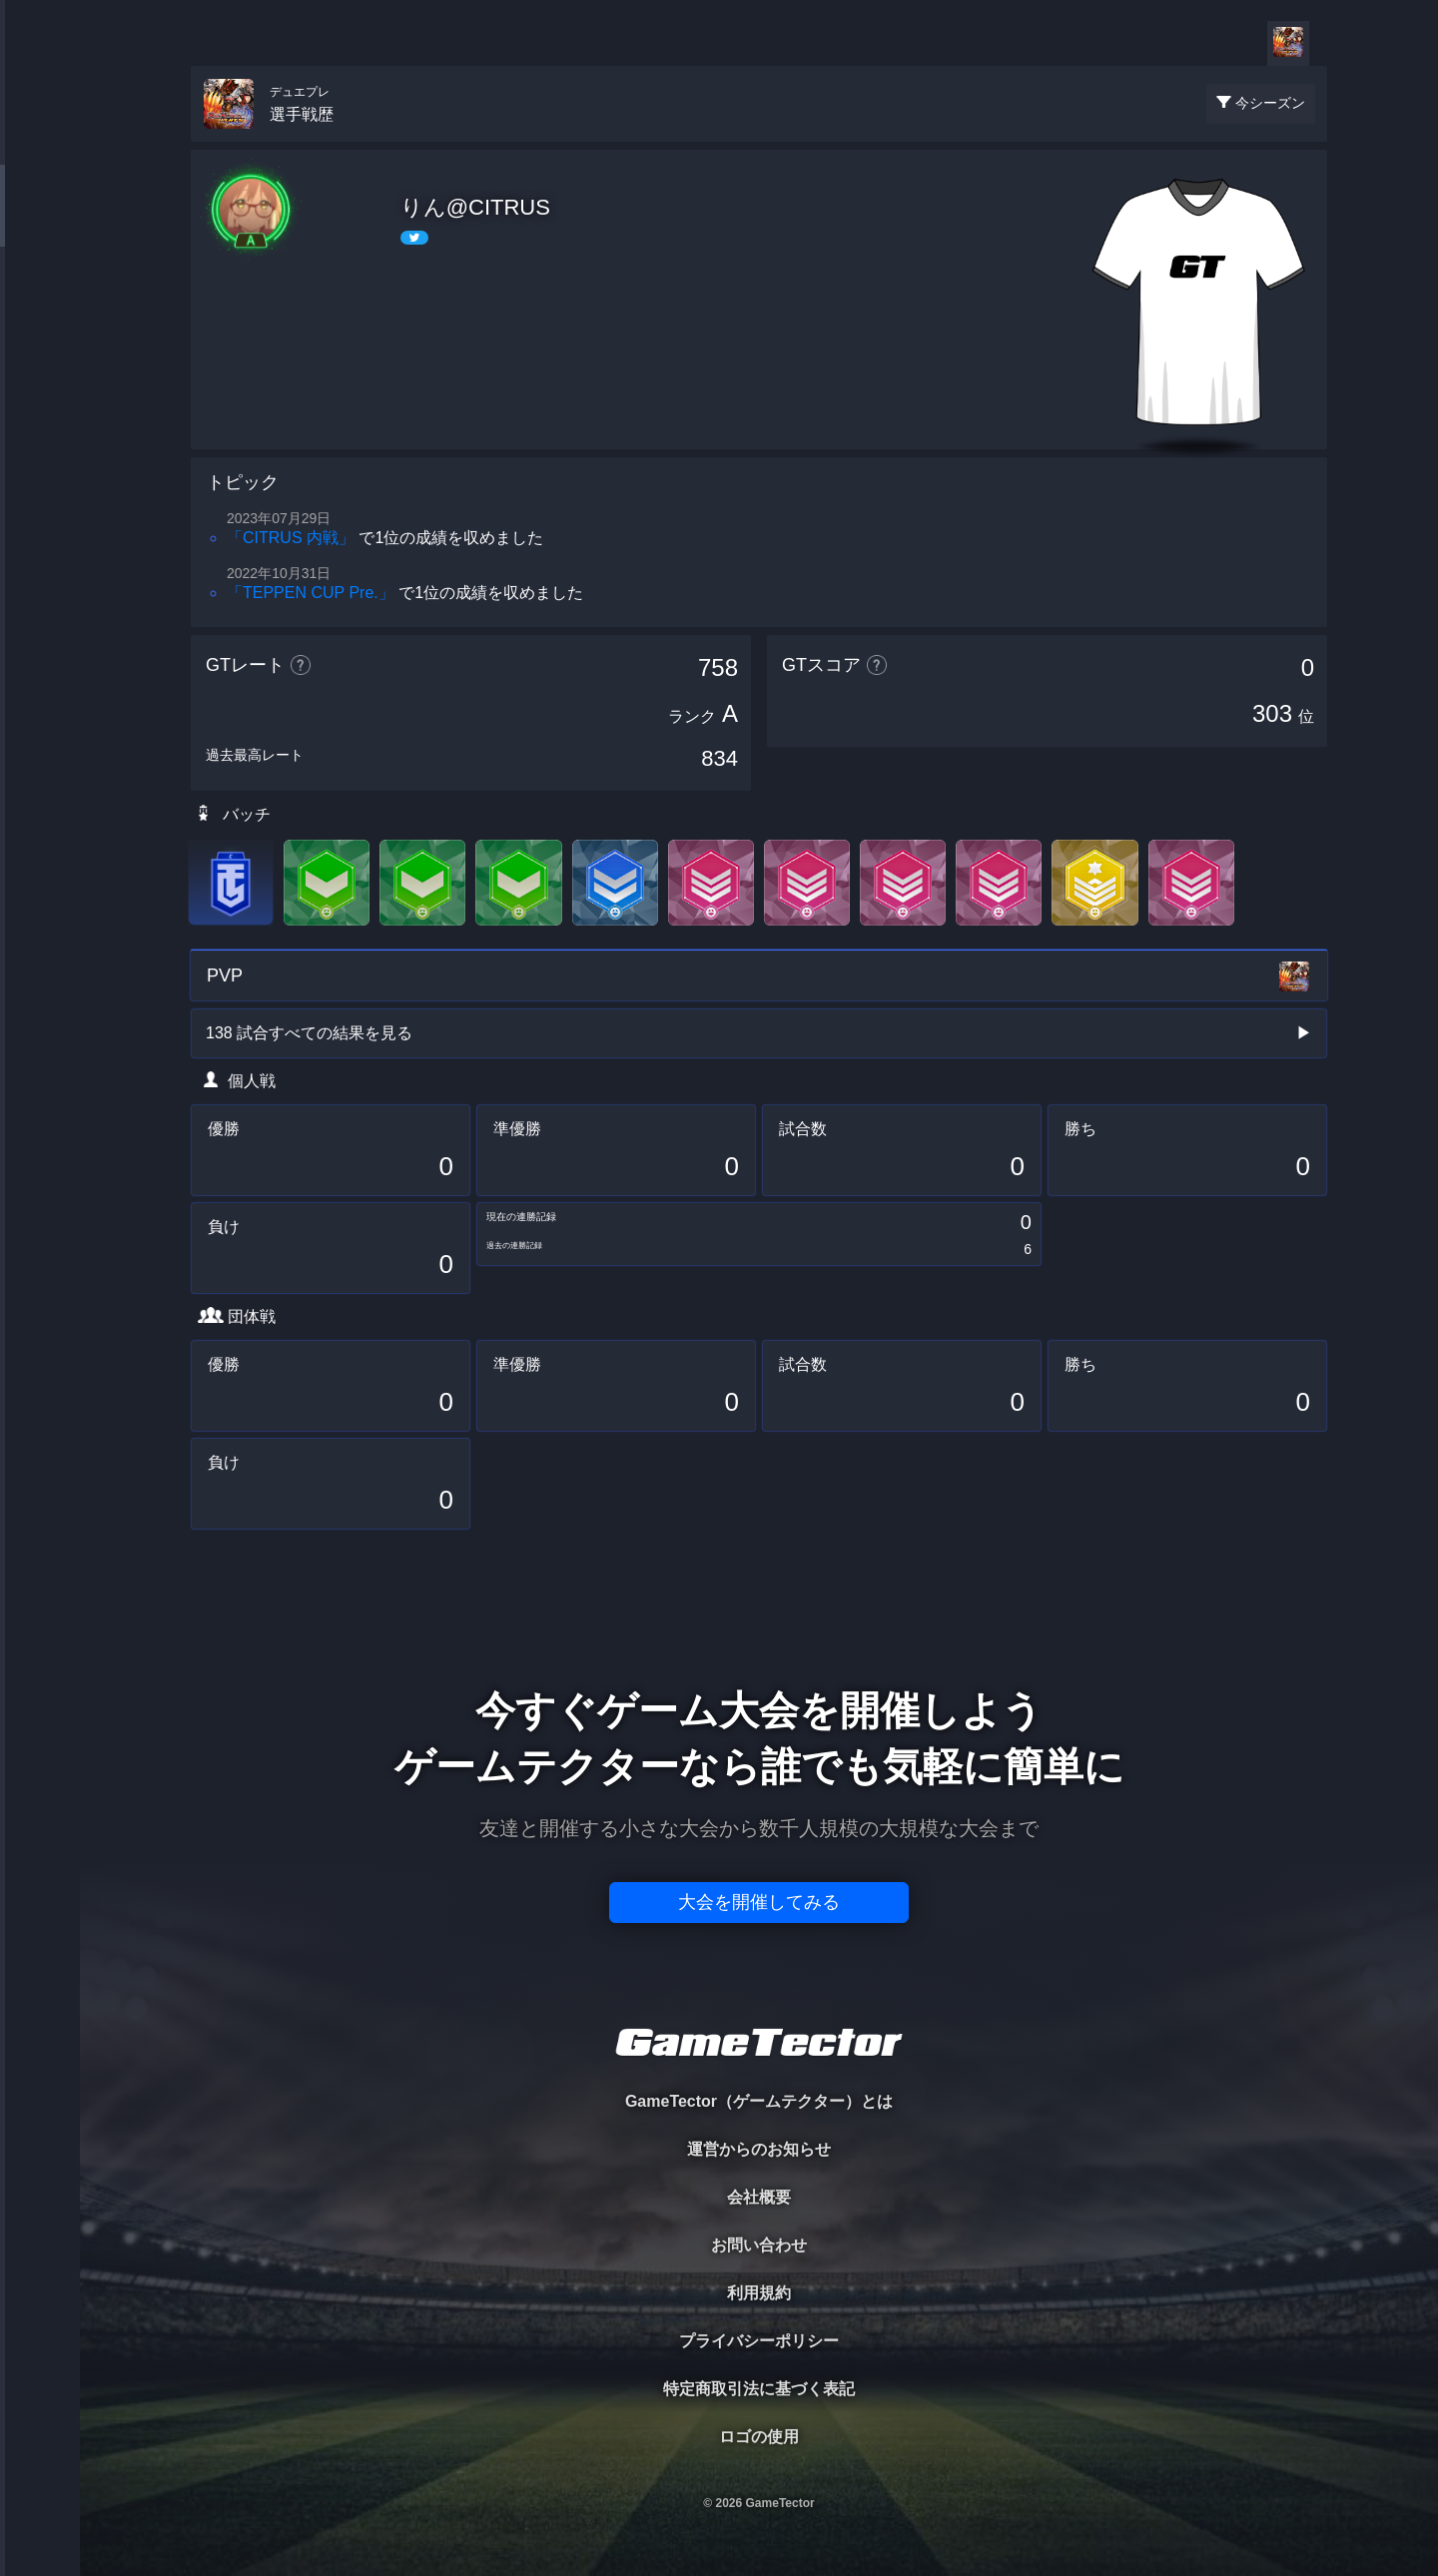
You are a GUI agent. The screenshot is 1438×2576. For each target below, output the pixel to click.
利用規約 (759, 2292)
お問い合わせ (759, 2245)
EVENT (40, 468)
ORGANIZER (40, 305)
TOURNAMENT (39, 141)
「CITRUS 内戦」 (291, 537)
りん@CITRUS (475, 207)
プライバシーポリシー (759, 2340)
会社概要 (759, 2197)
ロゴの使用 (759, 2436)
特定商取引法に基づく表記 (759, 2388)
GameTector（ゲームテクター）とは (759, 2101)
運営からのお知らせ (759, 2149)
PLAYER (40, 223)
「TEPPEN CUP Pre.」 (310, 592)
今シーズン (1270, 103)
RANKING (39, 386)
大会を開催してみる (759, 1902)
